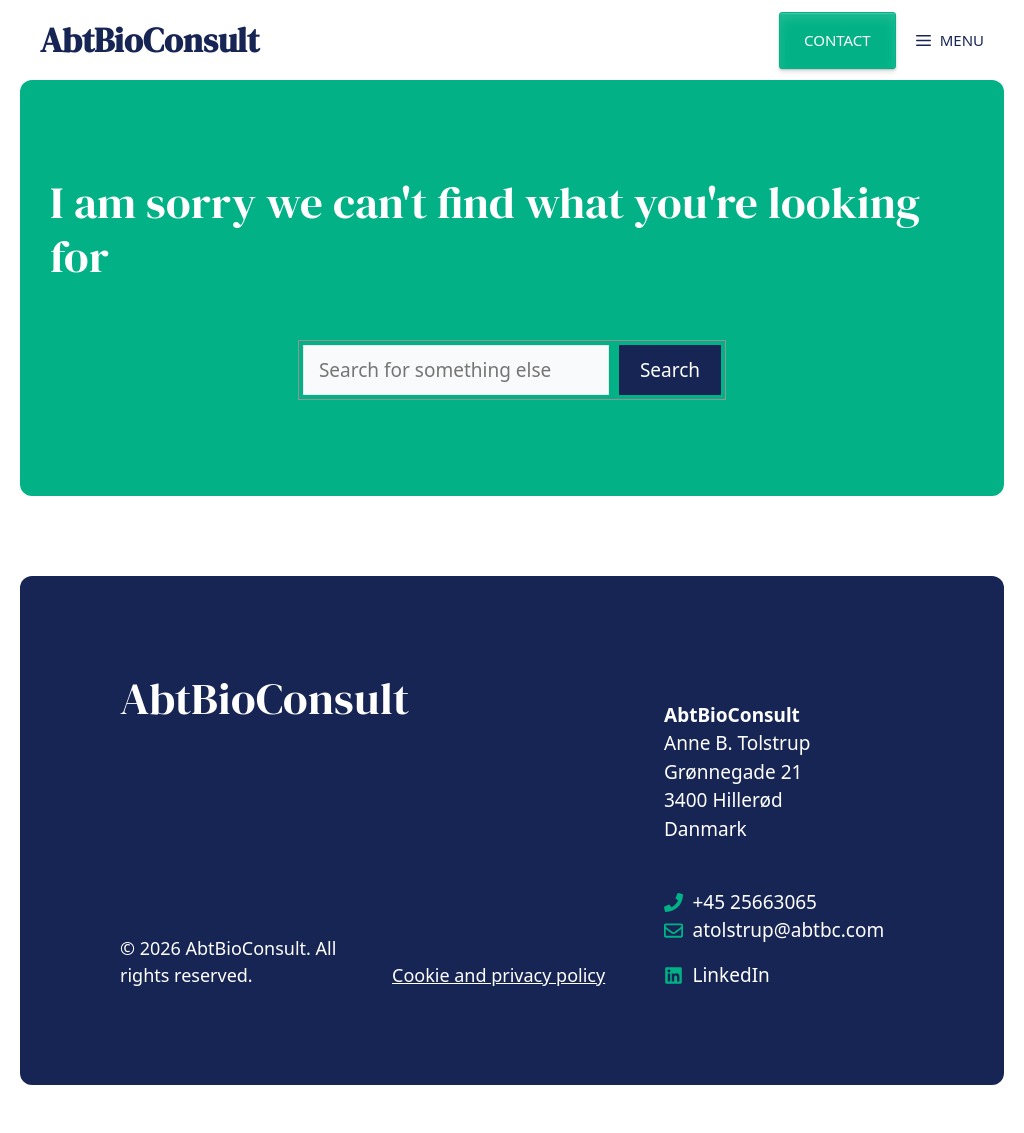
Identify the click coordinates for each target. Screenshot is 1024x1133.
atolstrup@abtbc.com (789, 930)
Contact (837, 40)
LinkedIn (731, 975)
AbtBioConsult (149, 40)
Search (670, 370)
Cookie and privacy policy (498, 975)
